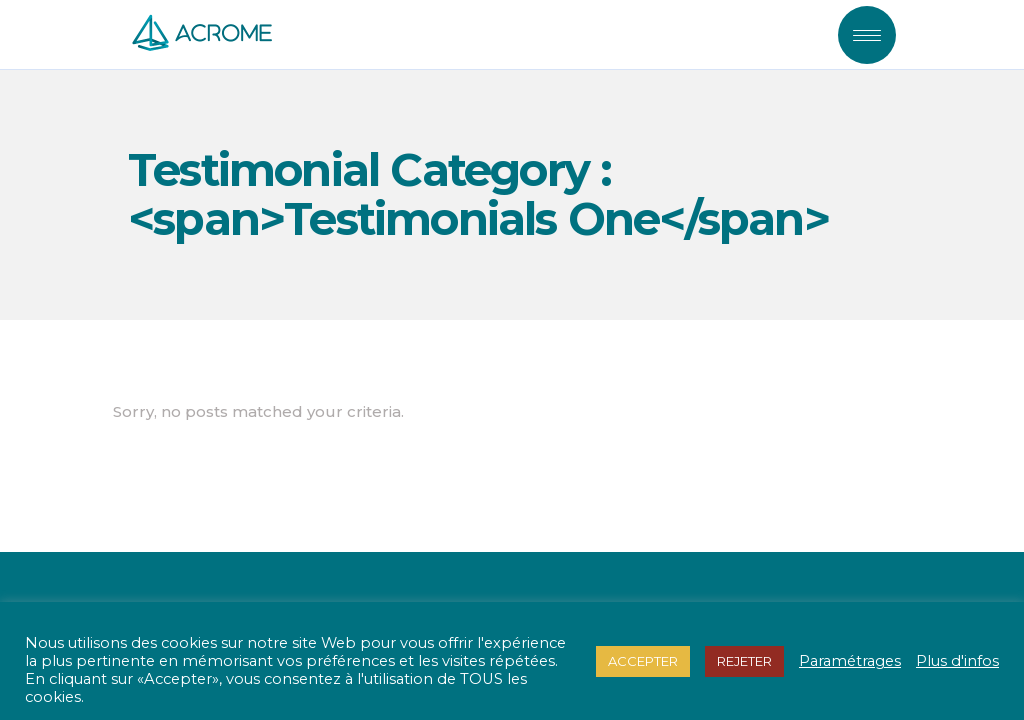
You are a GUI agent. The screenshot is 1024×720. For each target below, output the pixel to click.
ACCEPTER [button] (643, 661)
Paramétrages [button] (850, 661)
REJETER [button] (744, 661)
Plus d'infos (957, 661)
